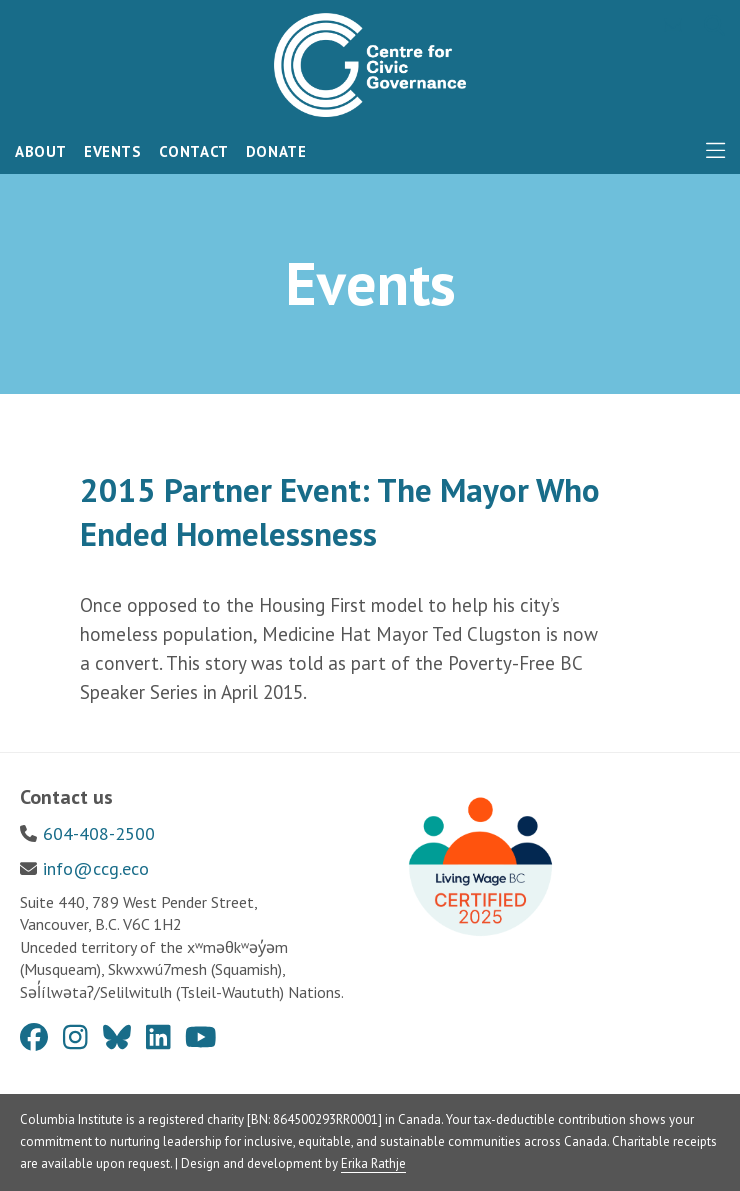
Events (113, 151)
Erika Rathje (373, 1163)
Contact (194, 151)
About (41, 151)
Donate (276, 151)
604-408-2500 (99, 833)
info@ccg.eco (96, 868)
